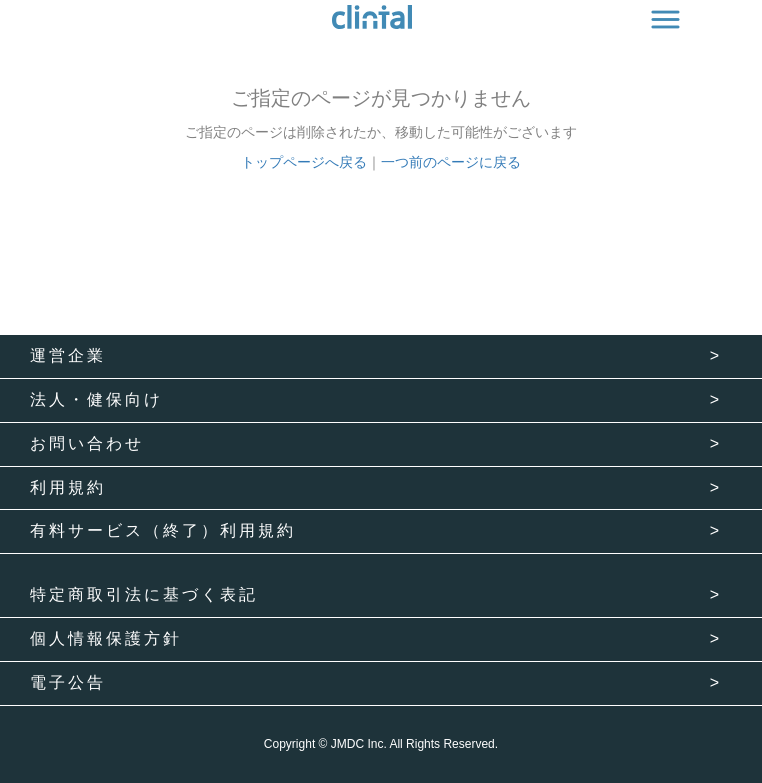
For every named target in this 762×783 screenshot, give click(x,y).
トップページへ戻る (304, 162)
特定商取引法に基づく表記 (144, 594)
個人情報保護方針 (106, 638)
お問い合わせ (87, 443)
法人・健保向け (96, 399)
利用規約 (68, 487)
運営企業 (68, 355)
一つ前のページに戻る (451, 162)
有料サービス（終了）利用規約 (163, 530)
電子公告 (68, 682)
